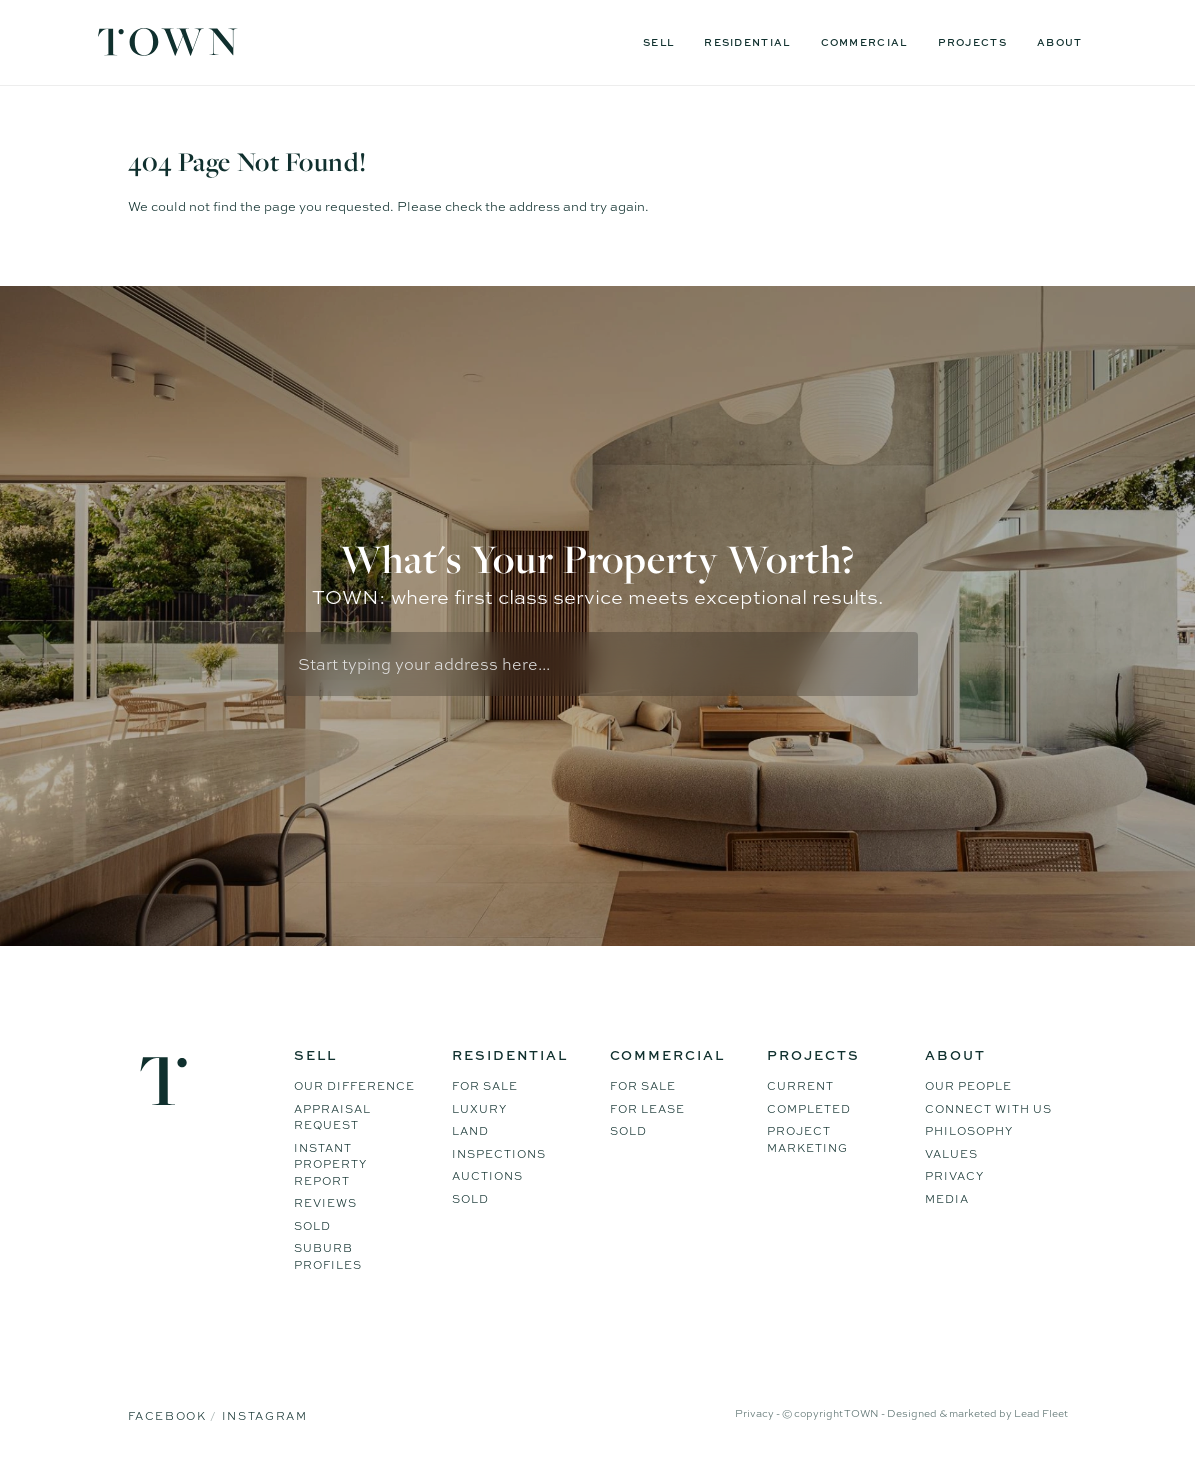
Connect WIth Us (988, 1109)
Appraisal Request (332, 1117)
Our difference (354, 1086)
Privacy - (758, 1413)
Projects (972, 42)
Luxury (479, 1109)
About (1060, 42)
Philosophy (969, 1131)
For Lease (647, 1109)
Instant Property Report (330, 1164)
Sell (658, 42)
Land (470, 1131)
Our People (968, 1086)
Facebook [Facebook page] (169, 1416)
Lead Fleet (1041, 1413)
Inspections (499, 1154)
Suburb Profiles (328, 1256)
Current (800, 1086)
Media (947, 1199)
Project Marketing (807, 1139)
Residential (747, 42)
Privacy (954, 1176)
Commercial (864, 42)
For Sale (485, 1086)
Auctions (487, 1176)
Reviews (325, 1203)
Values (951, 1154)
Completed (809, 1109)
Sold (312, 1226)
